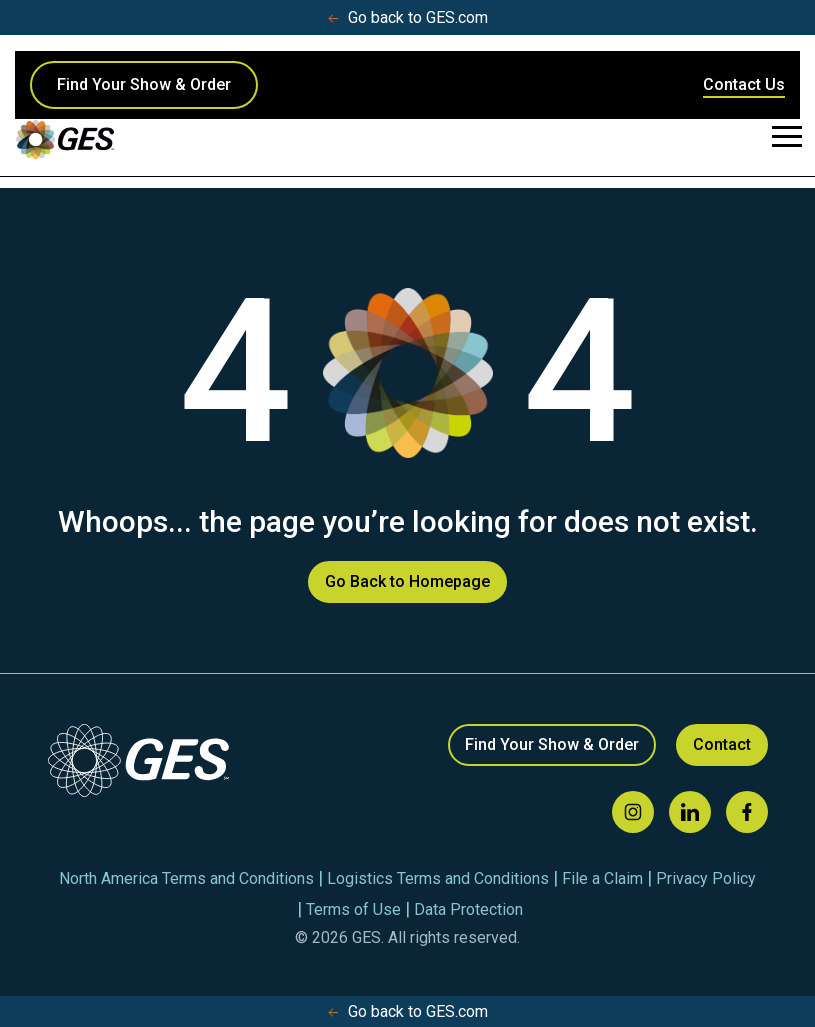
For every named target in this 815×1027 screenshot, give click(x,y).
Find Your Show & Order (144, 84)
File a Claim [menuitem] (602, 878)
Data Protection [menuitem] (468, 909)
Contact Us (744, 84)
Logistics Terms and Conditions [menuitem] (438, 878)
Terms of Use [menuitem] (353, 909)
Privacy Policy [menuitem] (706, 878)
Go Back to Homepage (407, 581)
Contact (722, 744)
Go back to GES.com (408, 18)
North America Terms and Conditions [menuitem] (186, 878)
